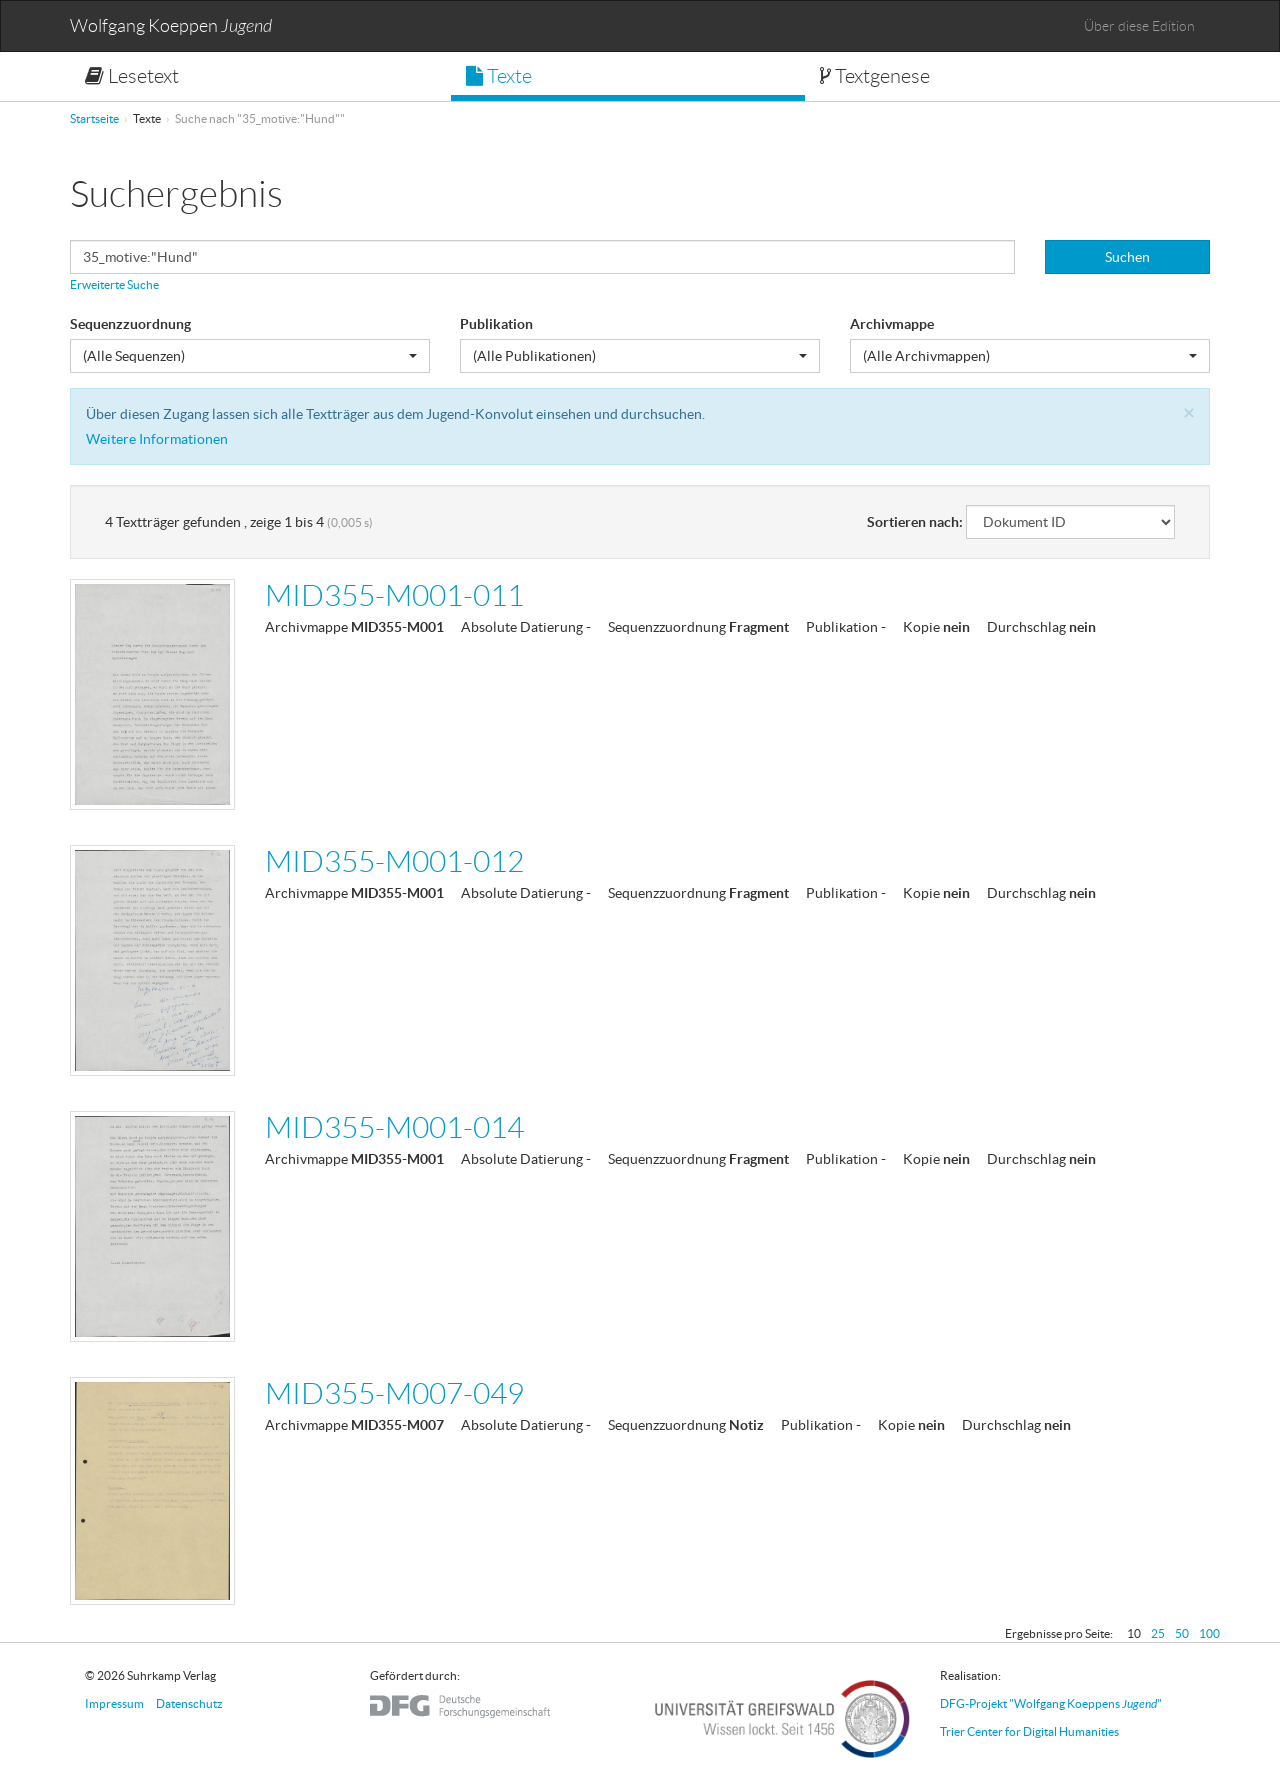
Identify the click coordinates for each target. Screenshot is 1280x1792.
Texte (499, 76)
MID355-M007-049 (394, 1393)
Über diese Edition (1139, 26)
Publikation (496, 324)
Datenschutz (189, 1703)
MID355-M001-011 (394, 595)
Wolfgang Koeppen (171, 26)
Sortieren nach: (915, 522)
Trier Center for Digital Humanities (1029, 1731)
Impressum (114, 1703)
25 (1158, 1633)
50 (1182, 1633)
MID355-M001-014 (394, 1127)
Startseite (94, 118)
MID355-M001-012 (394, 861)
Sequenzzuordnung (130, 324)
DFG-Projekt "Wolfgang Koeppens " (1051, 1703)
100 (1209, 1633)
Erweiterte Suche (114, 284)
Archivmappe (892, 324)
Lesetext (132, 76)
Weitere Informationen (157, 439)
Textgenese (875, 76)
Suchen (1127, 257)
